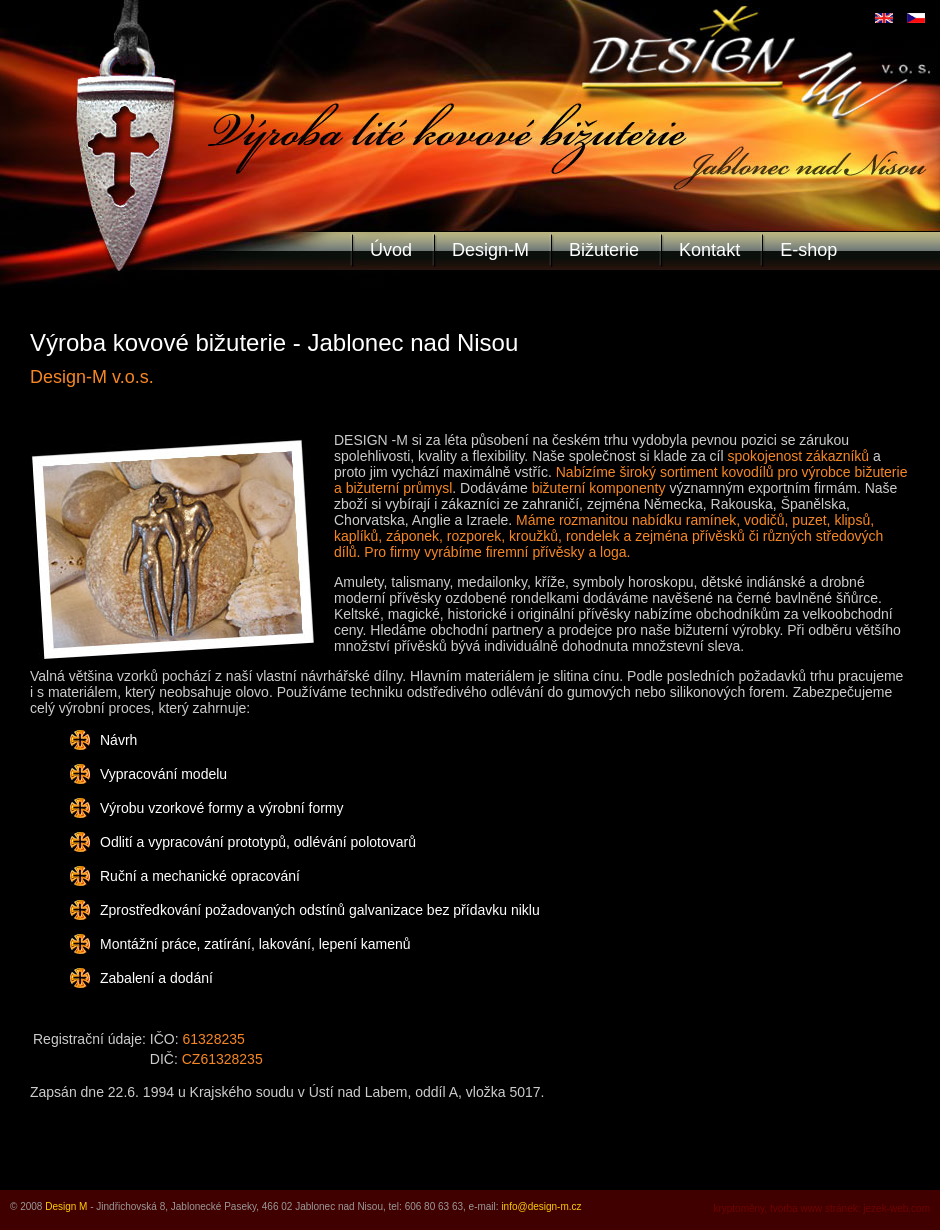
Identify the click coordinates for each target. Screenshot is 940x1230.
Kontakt (709, 250)
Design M (66, 1206)
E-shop (808, 250)
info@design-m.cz (541, 1206)
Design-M (490, 250)
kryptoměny (738, 1208)
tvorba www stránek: (815, 1208)
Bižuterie (604, 250)
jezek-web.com (896, 1208)
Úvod (391, 250)
